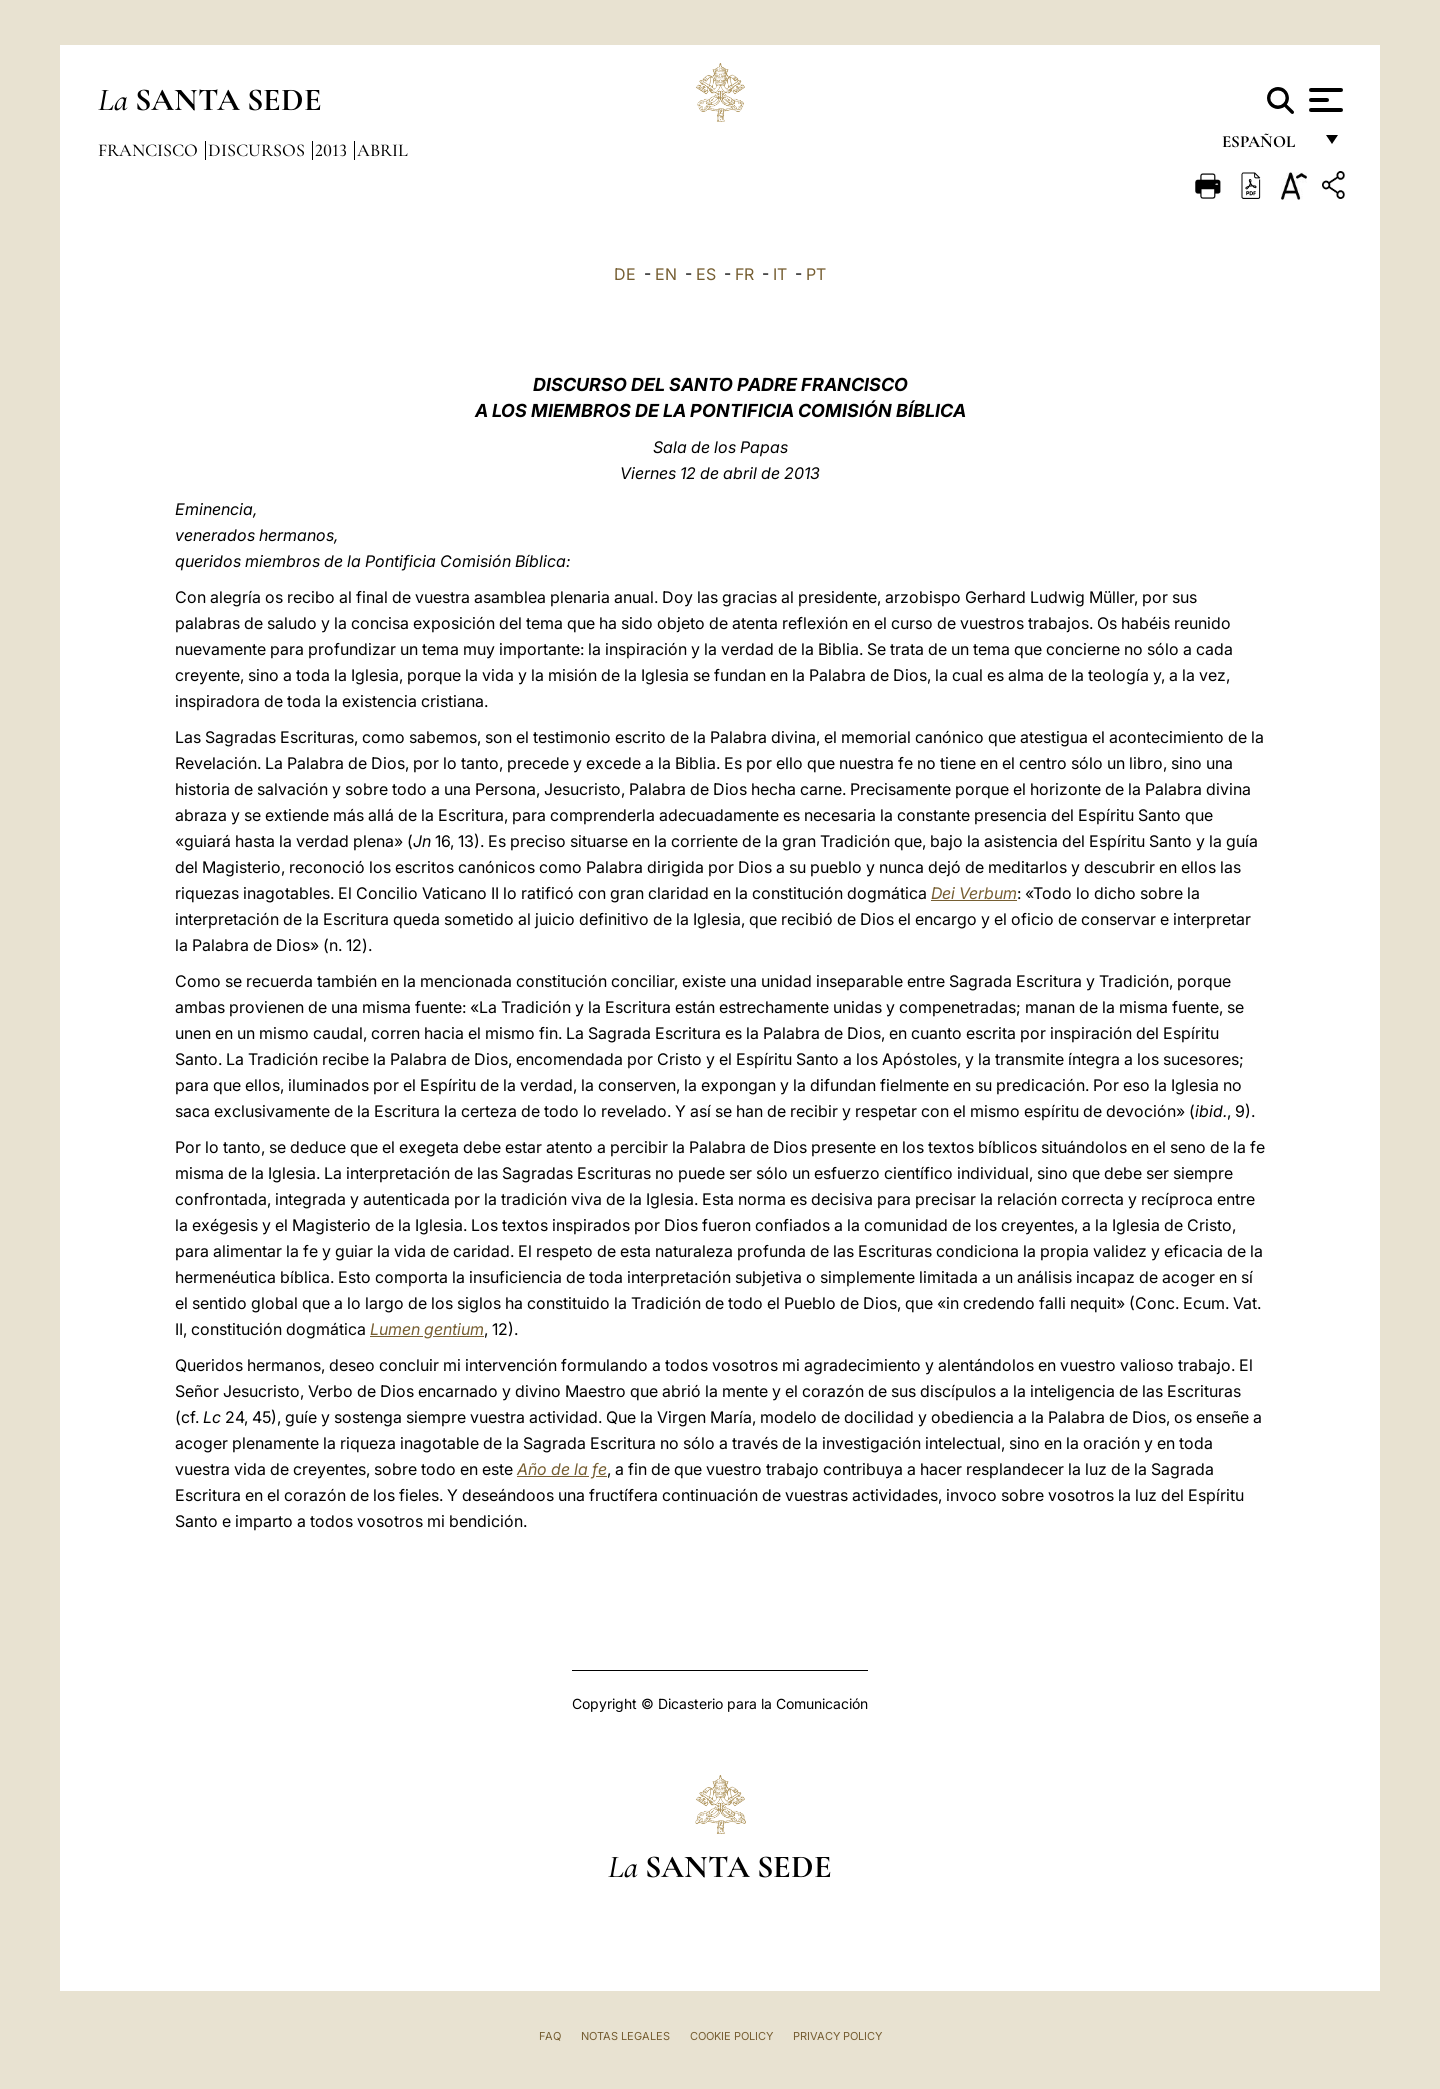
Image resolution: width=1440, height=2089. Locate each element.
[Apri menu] (1323, 100)
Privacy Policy (837, 2036)
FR (744, 274)
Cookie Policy (731, 2036)
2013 (333, 150)
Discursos (258, 150)
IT (780, 274)
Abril (382, 150)
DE (625, 274)
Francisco (150, 150)
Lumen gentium (427, 1329)
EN (666, 274)
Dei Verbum (974, 893)
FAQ (550, 2036)
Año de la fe (562, 1469)
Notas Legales (625, 2036)
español (1266, 147)
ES (706, 274)
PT (816, 274)
